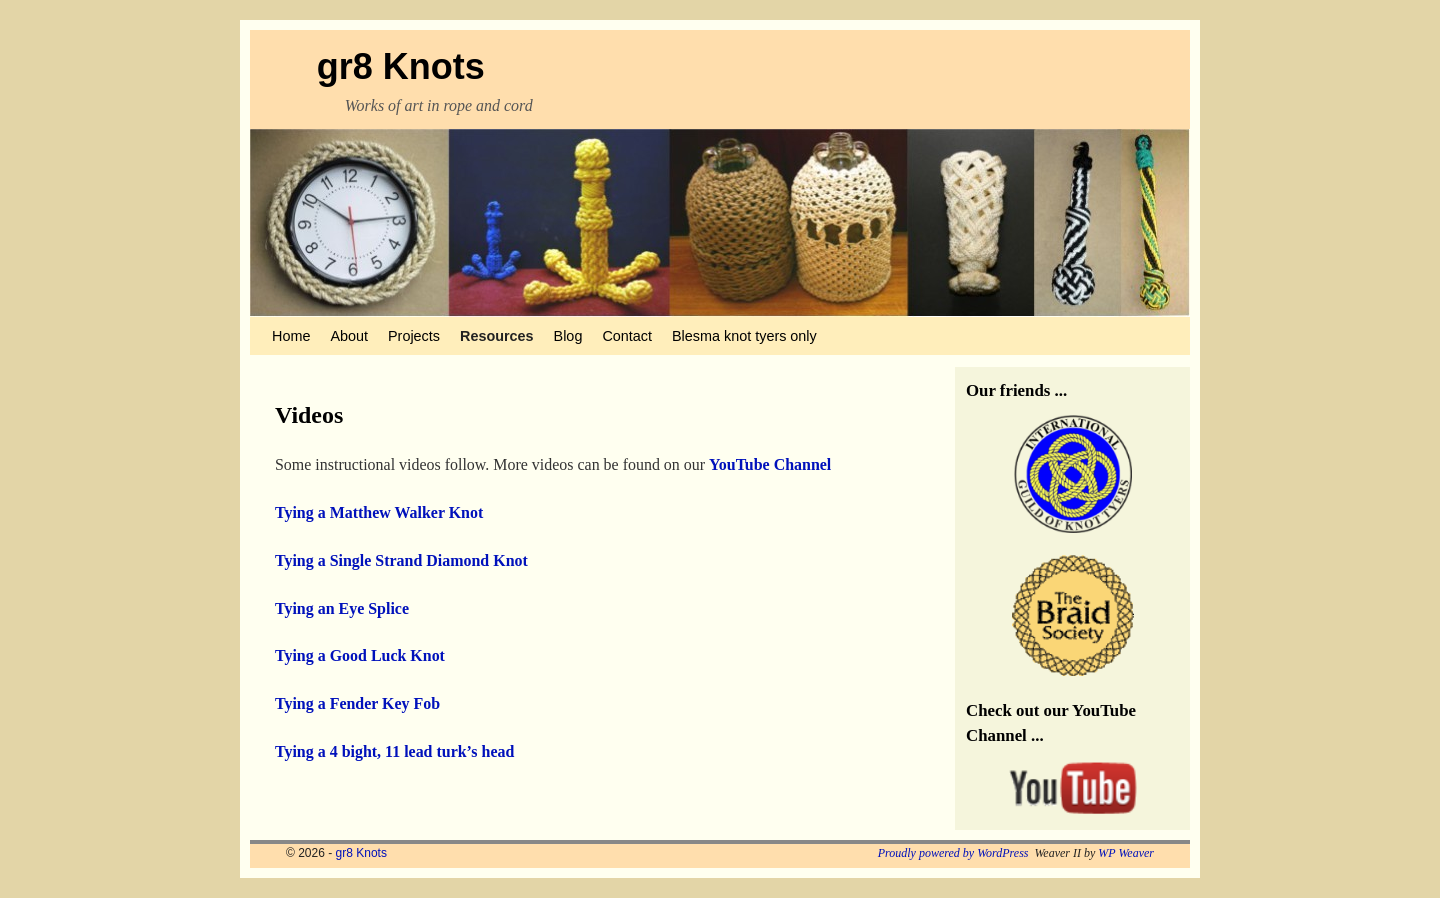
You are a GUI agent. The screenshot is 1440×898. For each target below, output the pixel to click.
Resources (497, 336)
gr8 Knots (401, 66)
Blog (568, 336)
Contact (627, 336)
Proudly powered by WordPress (953, 853)
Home (291, 336)
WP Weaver (1126, 853)
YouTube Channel (770, 464)
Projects (414, 336)
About (349, 336)
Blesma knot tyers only (744, 336)
